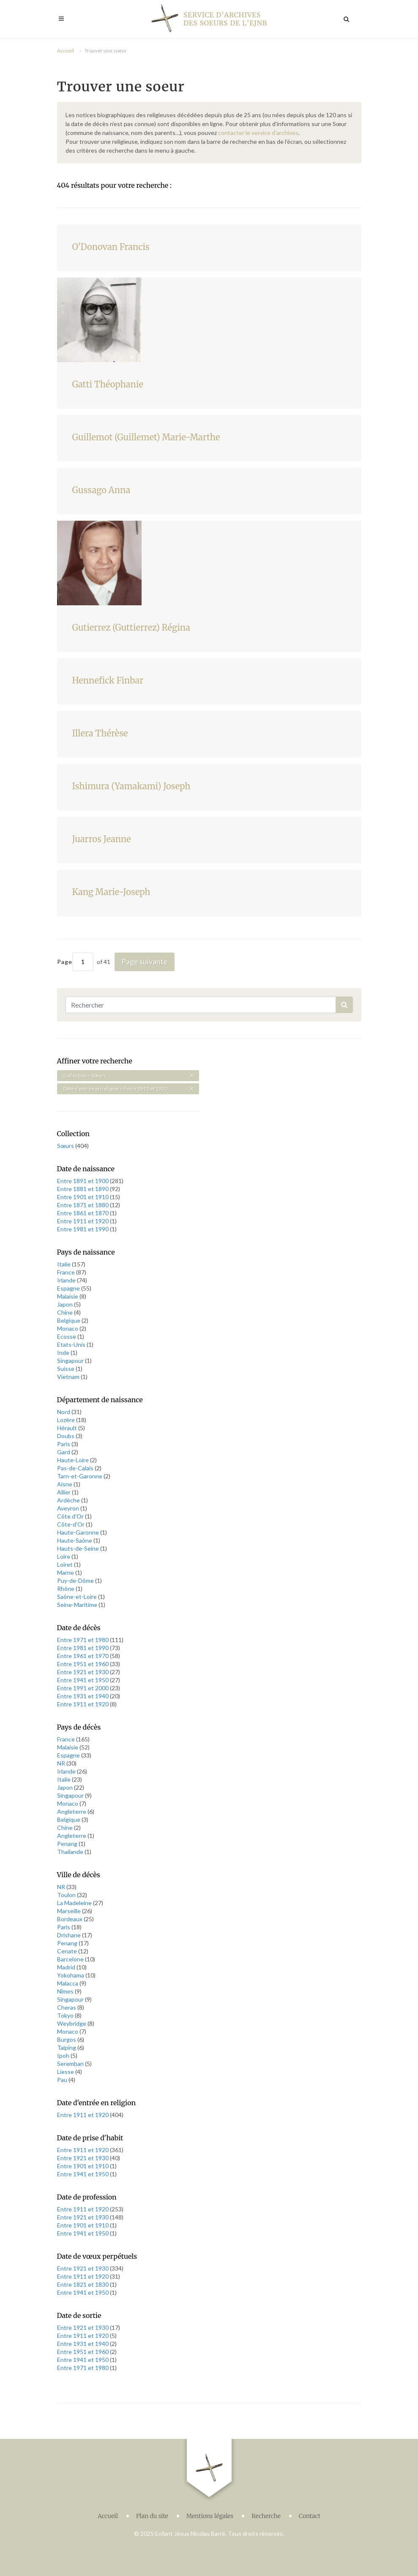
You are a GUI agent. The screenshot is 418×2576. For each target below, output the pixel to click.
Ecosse (67, 1336)
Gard (64, 1452)
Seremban (71, 2063)
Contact (309, 2514)
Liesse (66, 2071)
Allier (64, 1492)
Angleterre (72, 1811)
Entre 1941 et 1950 (83, 1679)
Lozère (66, 1419)
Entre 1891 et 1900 (83, 1180)
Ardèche (69, 1500)
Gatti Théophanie (107, 384)
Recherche (266, 2514)
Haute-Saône (75, 1540)
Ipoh (64, 2055)
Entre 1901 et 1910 (83, 1196)
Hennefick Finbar (108, 680)
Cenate (67, 1951)
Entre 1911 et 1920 (83, 1221)
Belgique (69, 1320)
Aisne (65, 1484)
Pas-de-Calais (76, 1468)
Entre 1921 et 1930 (83, 1671)
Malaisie (68, 1296)
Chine (65, 1312)
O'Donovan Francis (111, 247)
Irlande (67, 1280)
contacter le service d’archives (258, 132)
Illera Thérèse (100, 733)
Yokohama (71, 1975)
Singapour (71, 1360)
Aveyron (68, 1508)
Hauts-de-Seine (78, 1548)
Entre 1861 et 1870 (83, 1213)
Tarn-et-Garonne (80, 1476)
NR (61, 1763)
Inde (64, 1352)
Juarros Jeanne (101, 839)
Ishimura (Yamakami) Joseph (131, 786)
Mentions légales (210, 2514)
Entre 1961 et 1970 (83, 1655)
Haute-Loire (73, 1460)
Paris (64, 1443)
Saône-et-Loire (77, 1596)
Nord (64, 1411)
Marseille (69, 1910)
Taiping (67, 2047)
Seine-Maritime (77, 1604)
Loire (64, 1556)
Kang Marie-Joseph (111, 892)
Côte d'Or (71, 1516)
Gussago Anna (101, 490)
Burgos (67, 2039)
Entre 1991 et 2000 (83, 1688)
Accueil (65, 50)
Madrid (66, 1967)
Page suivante (144, 961)
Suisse (66, 1368)
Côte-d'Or (71, 1524)
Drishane (69, 1935)
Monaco (68, 1328)
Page (75, 962)
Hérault (67, 1427)
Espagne (69, 1288)
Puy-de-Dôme (76, 1580)
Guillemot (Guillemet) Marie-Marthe (146, 437)
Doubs (66, 1435)
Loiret (65, 1564)
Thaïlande (71, 1851)
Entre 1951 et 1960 (83, 1663)
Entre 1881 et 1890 (83, 1188)
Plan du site (152, 2514)
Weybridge (72, 2023)
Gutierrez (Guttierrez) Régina (131, 627)
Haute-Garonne (78, 1532)
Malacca (68, 1983)
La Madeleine (75, 1902)
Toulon (67, 1894)
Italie (64, 1264)
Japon (65, 1304)
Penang (68, 1843)
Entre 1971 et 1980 (83, 1639)
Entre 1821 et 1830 (83, 2284)
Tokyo (66, 2015)
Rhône (66, 1588)
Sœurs (66, 1145)
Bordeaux (70, 1918)
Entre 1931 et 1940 (83, 1696)
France (66, 1272)
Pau (62, 2079)
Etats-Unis (72, 1344)
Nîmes (66, 1991)
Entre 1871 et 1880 (83, 1204)
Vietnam (69, 1376)
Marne (66, 1572)
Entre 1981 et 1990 (83, 1229)
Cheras (67, 2007)
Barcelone (71, 1959)
